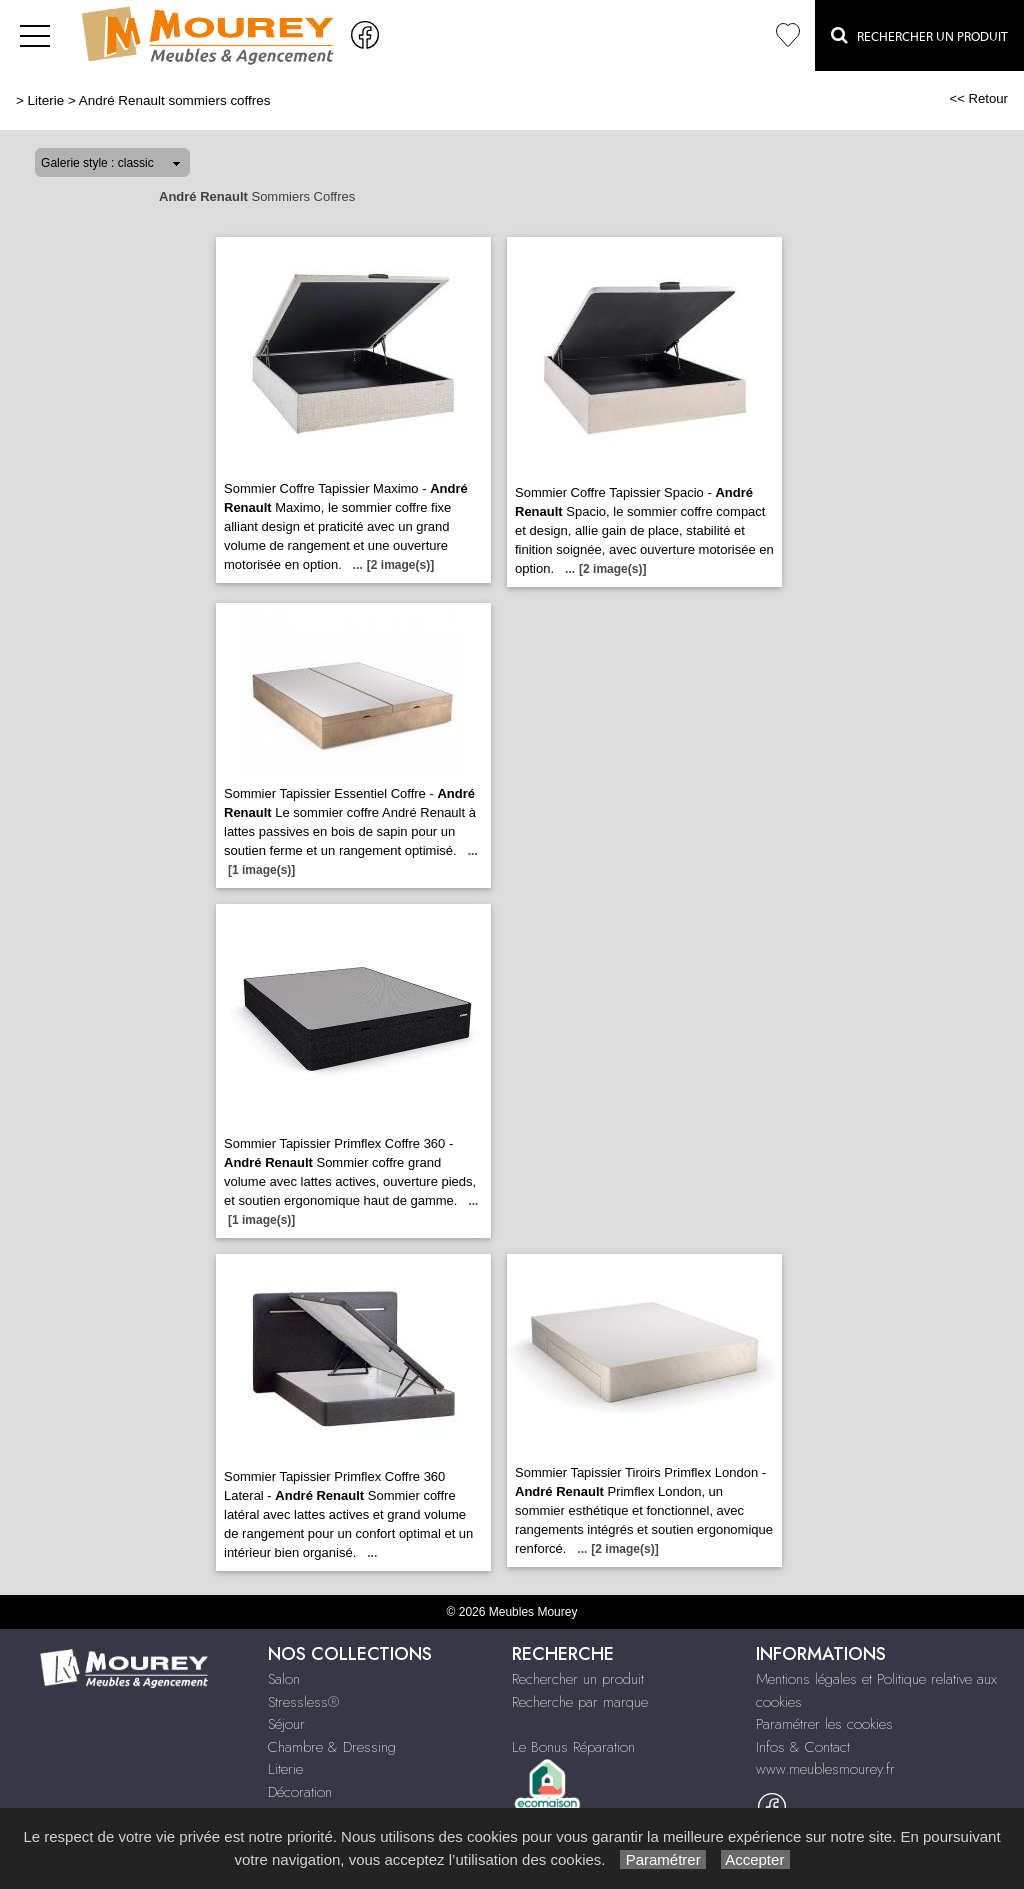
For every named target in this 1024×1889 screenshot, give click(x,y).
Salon (284, 1679)
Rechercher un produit (578, 1679)
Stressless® (303, 1702)
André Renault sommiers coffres (175, 100)
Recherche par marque (580, 1702)
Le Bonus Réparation (573, 1747)
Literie (46, 100)
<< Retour (978, 98)
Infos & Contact (803, 1747)
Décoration (300, 1792)
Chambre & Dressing (332, 1747)
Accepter (755, 1859)
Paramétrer (662, 1859)
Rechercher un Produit (919, 35)
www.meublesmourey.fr (825, 1769)
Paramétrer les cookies (824, 1724)
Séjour (286, 1724)
